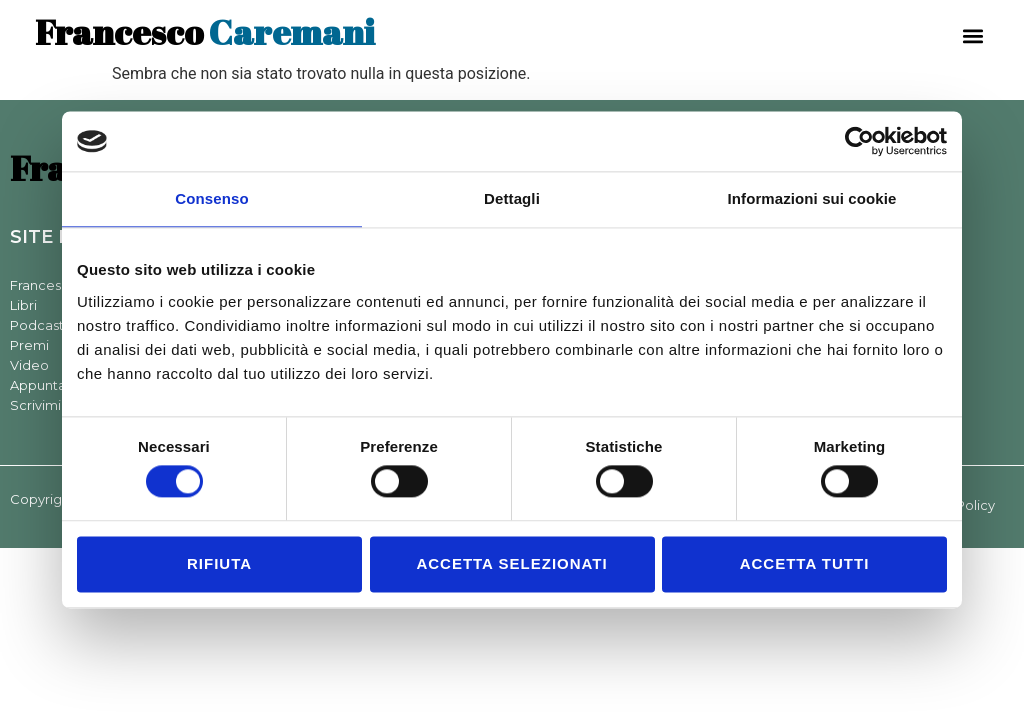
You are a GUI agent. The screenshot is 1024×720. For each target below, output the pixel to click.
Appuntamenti (57, 385)
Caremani (205, 31)
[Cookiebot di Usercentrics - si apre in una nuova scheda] (859, 141)
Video (29, 365)
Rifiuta (219, 563)
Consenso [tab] (211, 198)
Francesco (44, 285)
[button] (972, 35)
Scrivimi (35, 405)
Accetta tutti (805, 563)
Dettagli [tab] (512, 198)
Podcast (37, 325)
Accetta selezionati (511, 563)
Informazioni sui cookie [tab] (812, 198)
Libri (23, 305)
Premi (29, 345)
